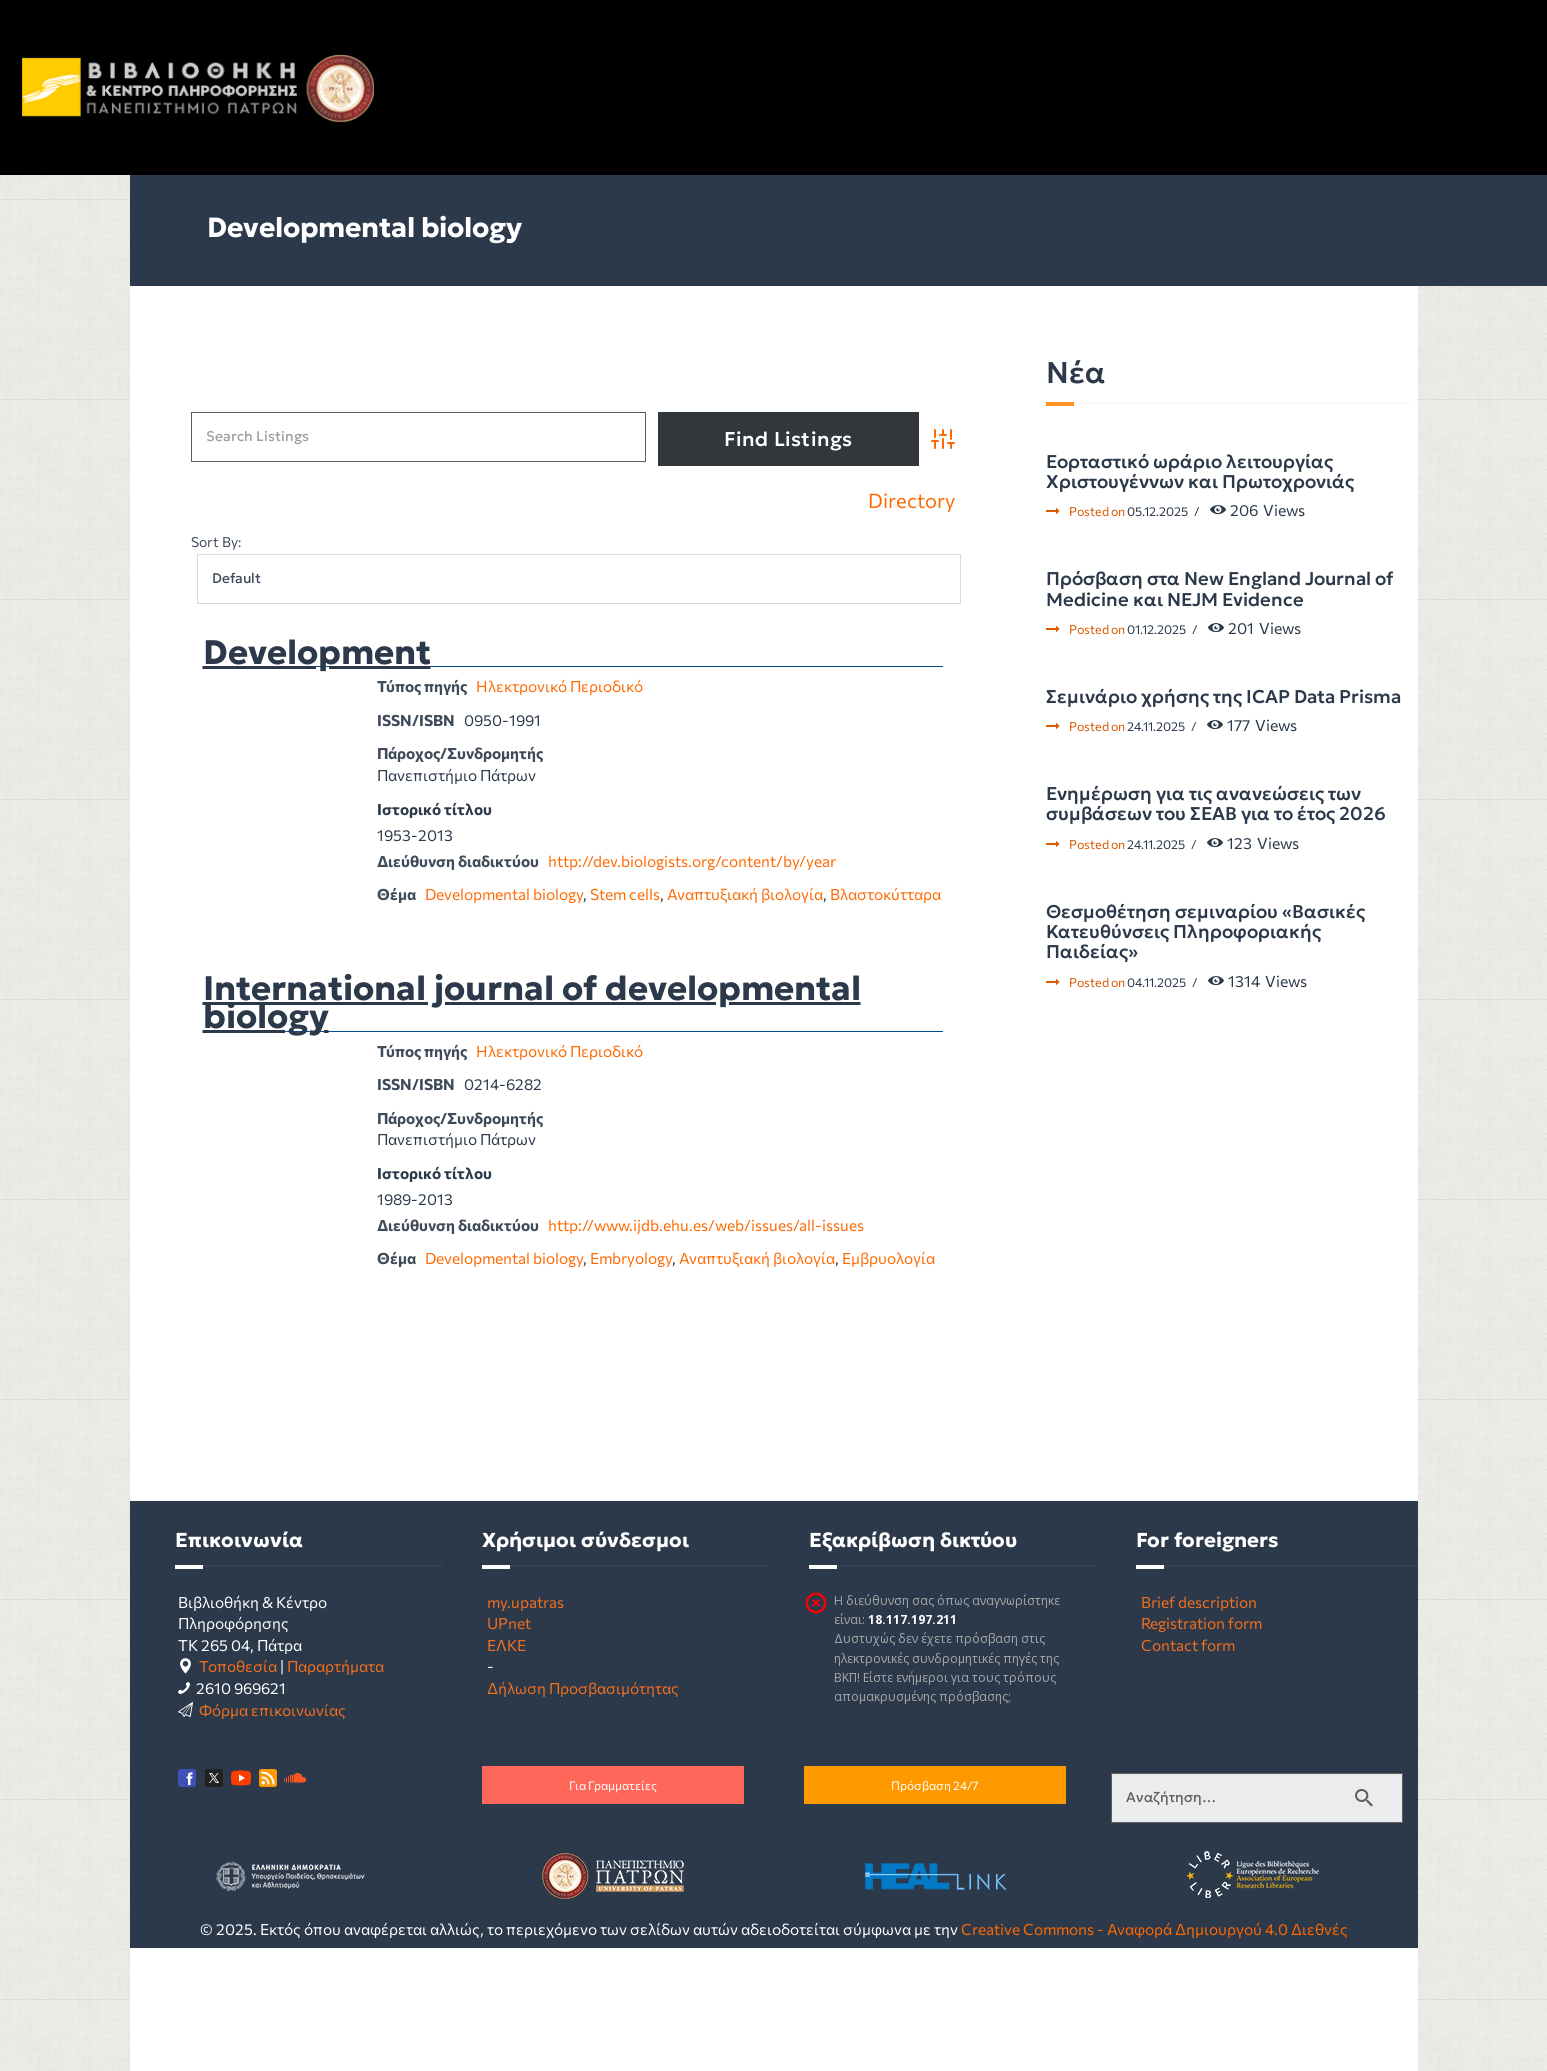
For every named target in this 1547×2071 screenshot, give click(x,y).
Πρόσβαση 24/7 (934, 1785)
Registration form (1201, 1622)
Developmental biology (504, 893)
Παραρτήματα (335, 1665)
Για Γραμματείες (613, 1785)
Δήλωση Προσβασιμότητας (583, 1687)
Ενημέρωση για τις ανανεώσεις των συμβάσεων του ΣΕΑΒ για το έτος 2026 (1216, 804)
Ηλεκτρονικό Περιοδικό (559, 685)
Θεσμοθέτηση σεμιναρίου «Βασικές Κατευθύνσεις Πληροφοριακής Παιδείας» (1205, 932)
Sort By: (216, 541)
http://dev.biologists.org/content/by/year (692, 860)
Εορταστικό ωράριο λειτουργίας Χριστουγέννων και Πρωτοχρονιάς (1200, 472)
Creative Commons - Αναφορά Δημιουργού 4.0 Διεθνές (1154, 1928)
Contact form (1188, 1644)
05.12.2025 (1157, 511)
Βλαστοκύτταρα (885, 893)
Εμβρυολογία (888, 1257)
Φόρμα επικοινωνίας (272, 1709)
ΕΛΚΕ (506, 1644)
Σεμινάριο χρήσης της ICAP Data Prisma (1223, 697)
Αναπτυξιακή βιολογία (745, 893)
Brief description (1199, 1601)
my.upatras (525, 1601)
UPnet (509, 1622)
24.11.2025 (1156, 726)
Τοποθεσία (238, 1665)
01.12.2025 (1156, 629)
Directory (911, 501)
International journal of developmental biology (532, 1002)
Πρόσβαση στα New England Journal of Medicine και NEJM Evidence (1219, 589)
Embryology (631, 1257)
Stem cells (625, 893)
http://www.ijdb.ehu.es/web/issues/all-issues (706, 1224)
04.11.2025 (1156, 982)
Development (317, 653)
